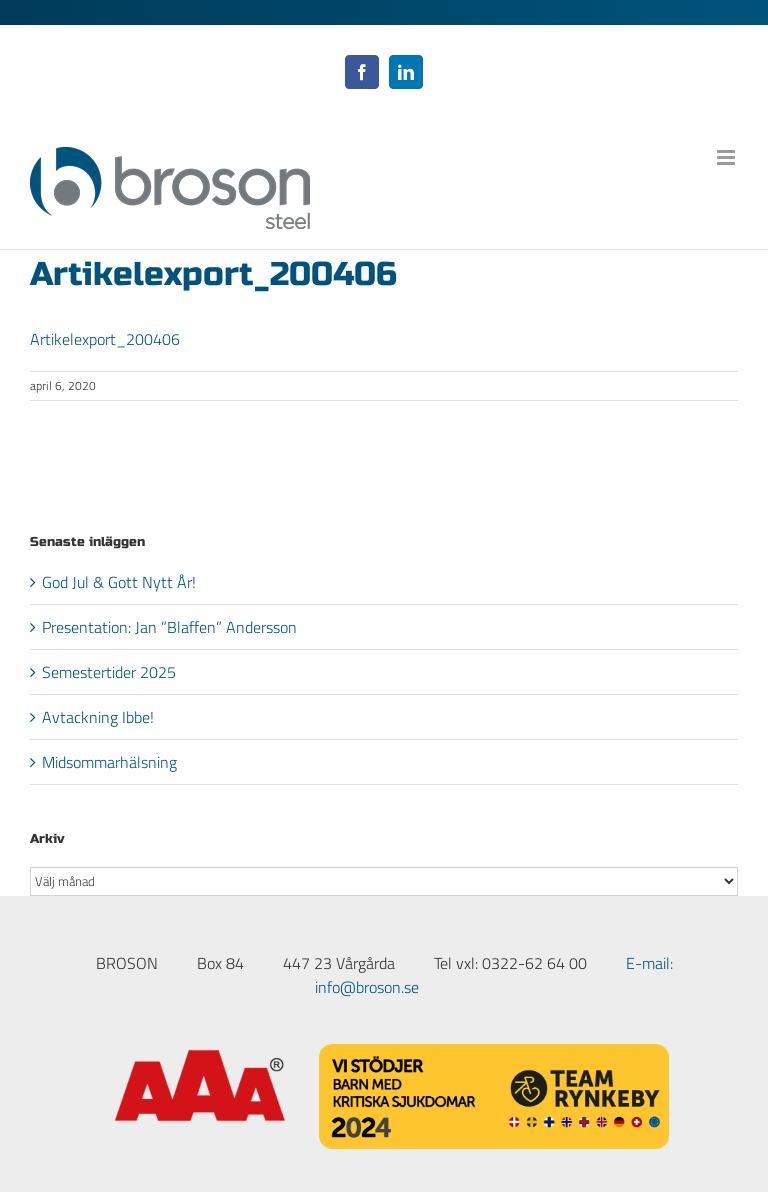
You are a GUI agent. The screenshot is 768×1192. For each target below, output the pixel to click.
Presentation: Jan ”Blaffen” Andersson (169, 627)
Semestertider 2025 (109, 672)
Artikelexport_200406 (105, 339)
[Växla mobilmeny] (727, 157)
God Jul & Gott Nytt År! (119, 582)
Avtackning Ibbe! (98, 717)
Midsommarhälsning (109, 762)
